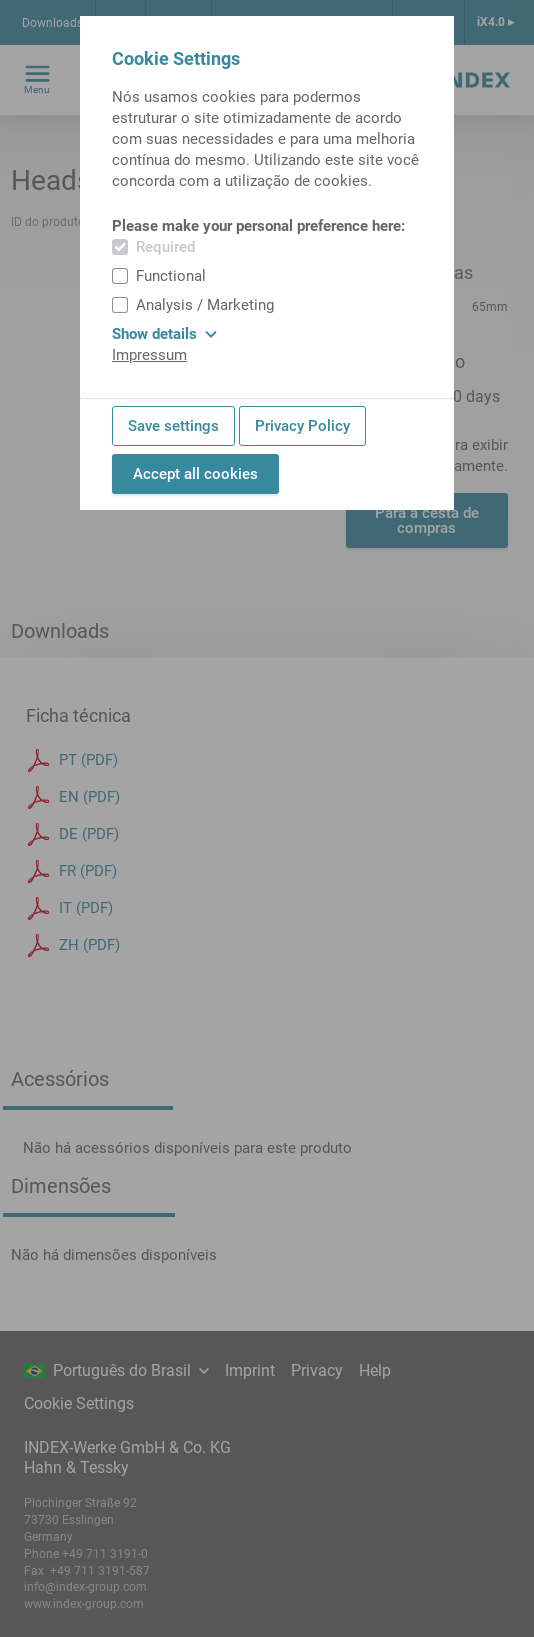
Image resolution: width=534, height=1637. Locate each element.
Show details (164, 334)
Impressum (149, 355)
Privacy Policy (302, 426)
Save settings (173, 426)
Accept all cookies (195, 474)
